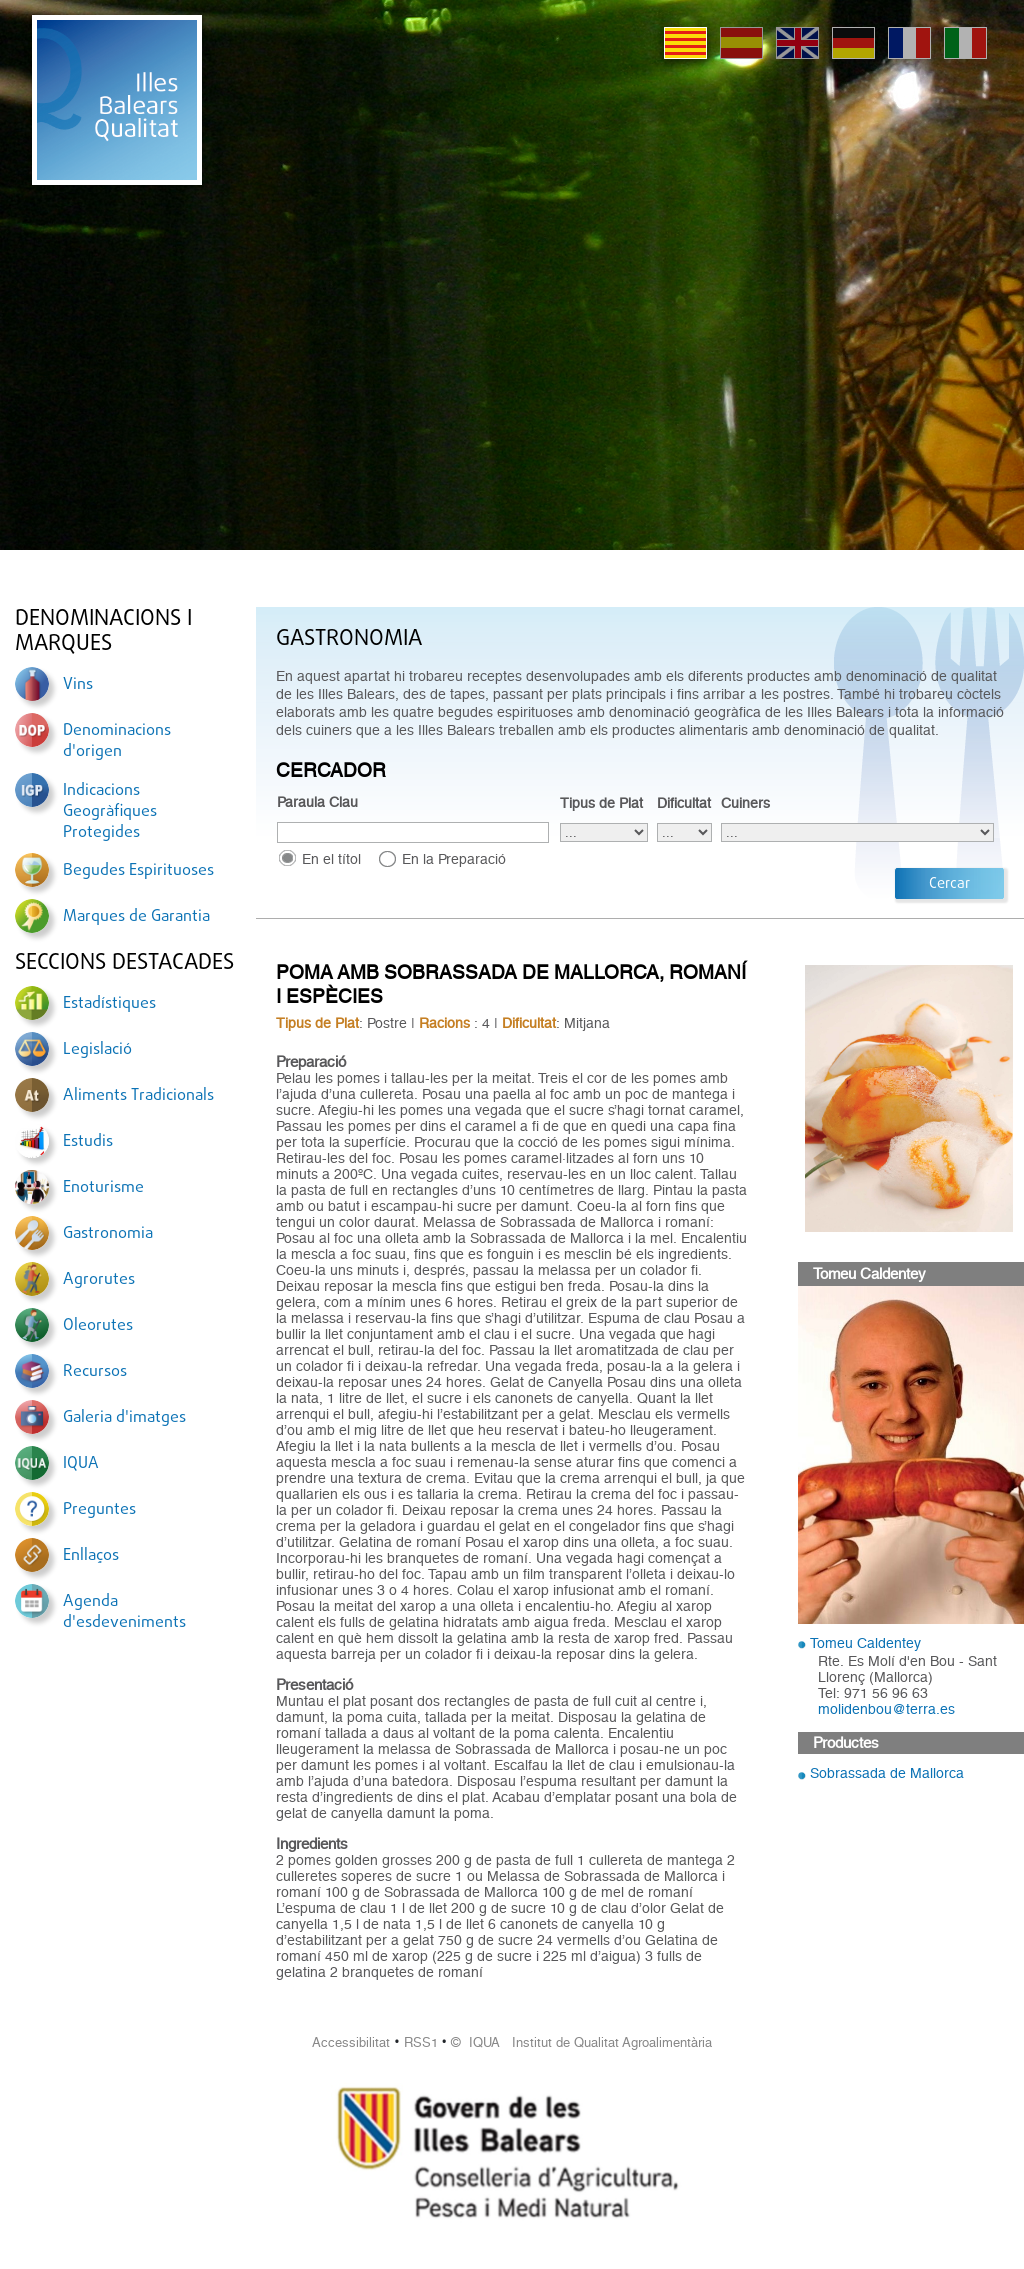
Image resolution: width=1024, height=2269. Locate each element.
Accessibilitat (351, 2042)
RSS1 (421, 2042)
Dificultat (684, 803)
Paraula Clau (317, 802)
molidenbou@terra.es (886, 1709)
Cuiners (745, 803)
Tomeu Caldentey (865, 1643)
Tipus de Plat (601, 803)
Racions (444, 1023)
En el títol (331, 859)
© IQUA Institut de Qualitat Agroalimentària (581, 2042)
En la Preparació (454, 859)
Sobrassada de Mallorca (887, 1773)
